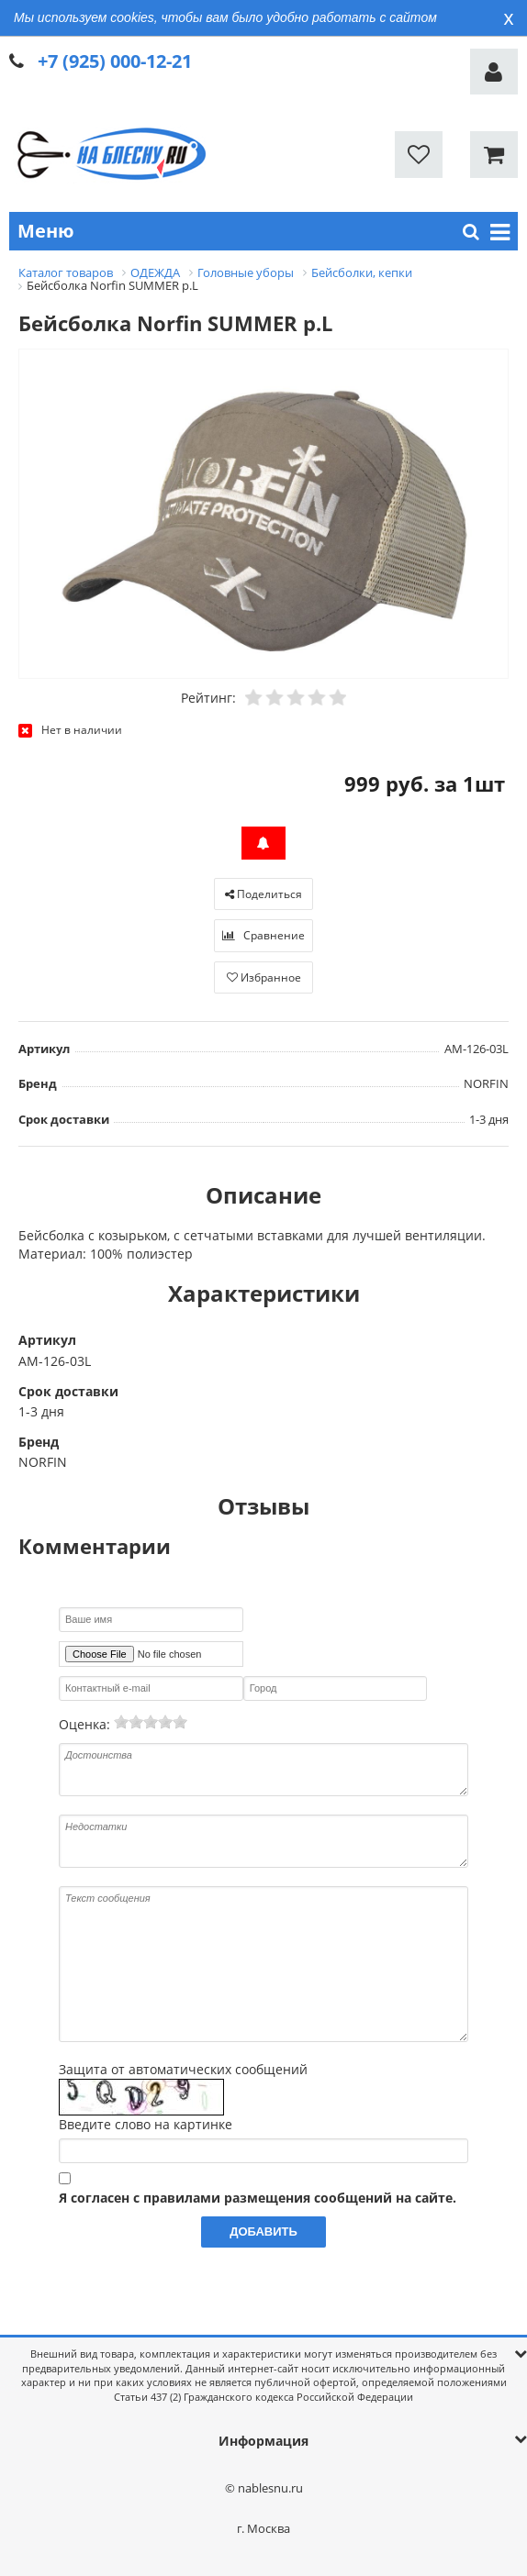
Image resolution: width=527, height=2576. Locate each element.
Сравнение (263, 935)
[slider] (150, 1722)
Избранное (264, 977)
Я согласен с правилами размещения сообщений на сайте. (257, 2197)
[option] (263, 515)
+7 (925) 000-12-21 (115, 61)
